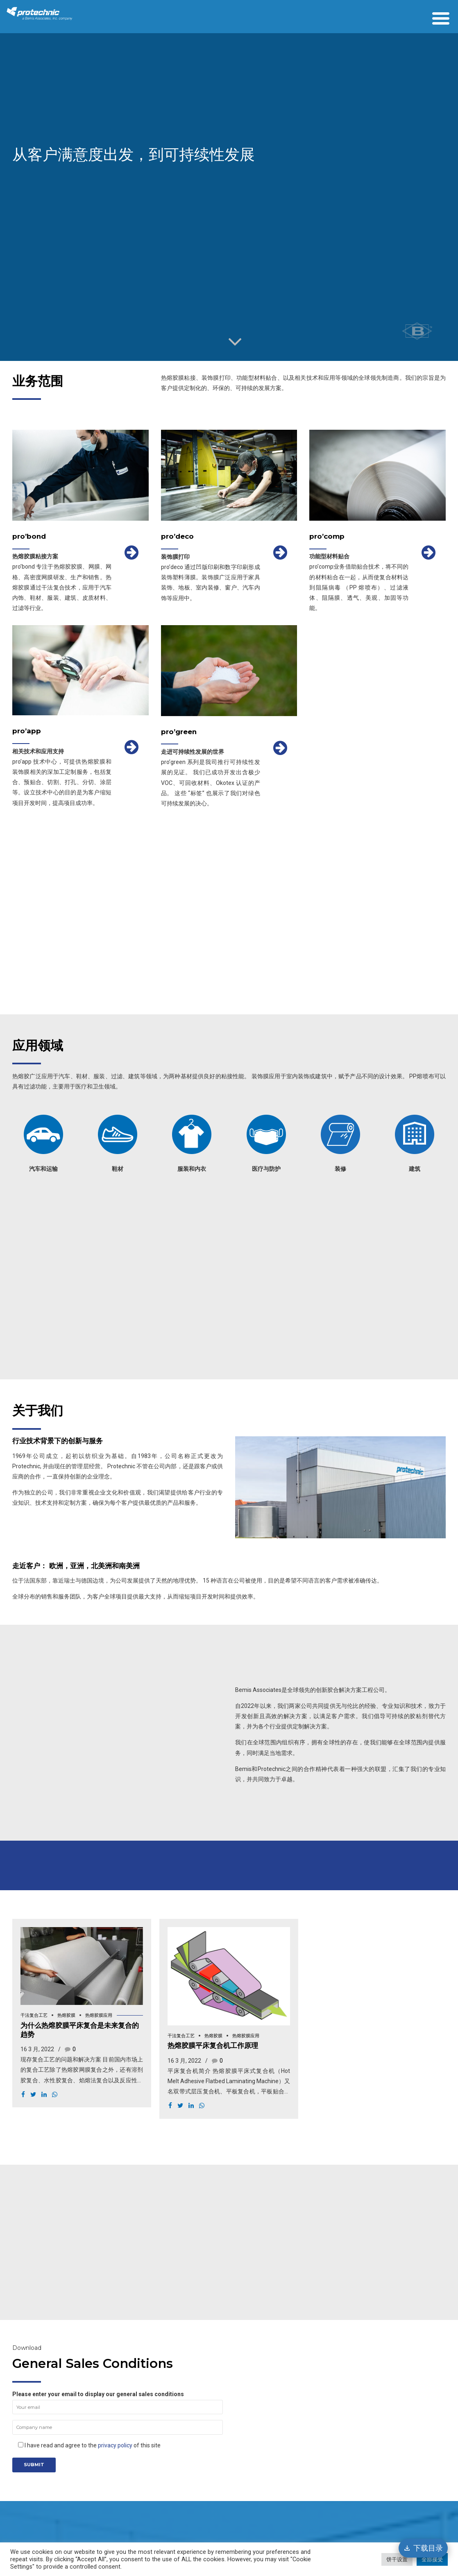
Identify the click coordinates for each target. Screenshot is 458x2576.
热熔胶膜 (66, 2015)
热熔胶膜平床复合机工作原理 (213, 2045)
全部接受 (432, 2559)
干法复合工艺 (34, 2015)
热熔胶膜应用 (98, 2015)
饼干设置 (397, 2559)
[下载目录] (423, 2548)
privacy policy (115, 2445)
